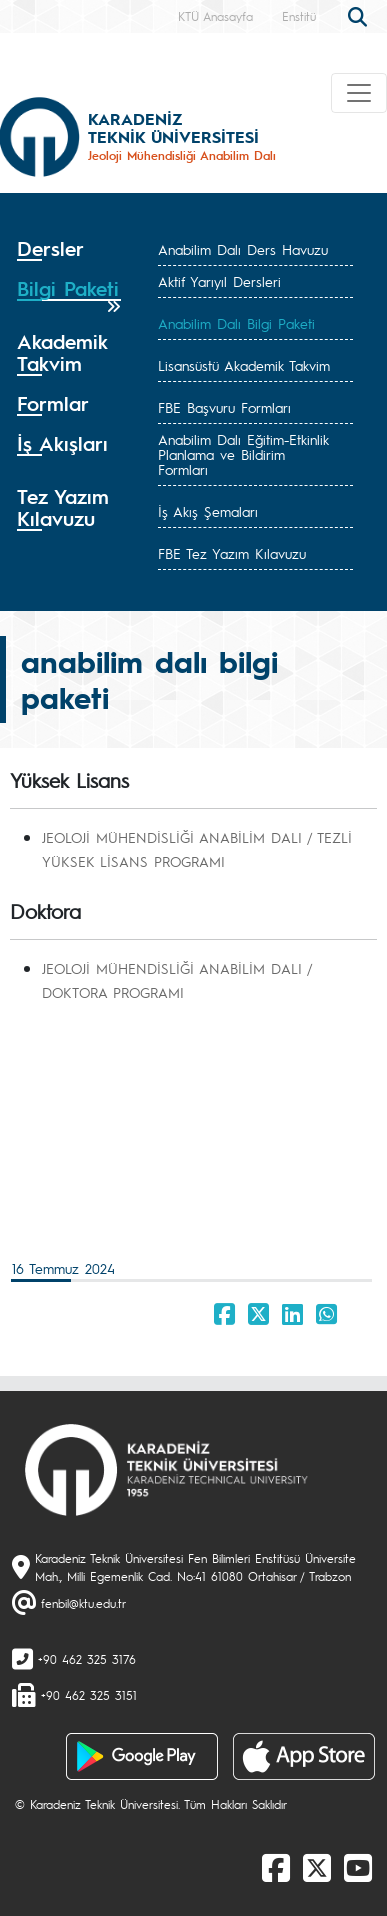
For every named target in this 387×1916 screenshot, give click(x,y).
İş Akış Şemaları (208, 511)
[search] (360, 15)
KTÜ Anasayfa (215, 16)
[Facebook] (276, 1867)
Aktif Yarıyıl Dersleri (219, 281)
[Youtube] (358, 1867)
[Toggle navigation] (359, 93)
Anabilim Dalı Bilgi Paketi (236, 323)
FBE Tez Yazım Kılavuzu (232, 553)
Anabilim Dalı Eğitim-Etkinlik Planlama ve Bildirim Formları (243, 454)
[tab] (69, 249)
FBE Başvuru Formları (224, 407)
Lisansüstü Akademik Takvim (244, 365)
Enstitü (299, 16)
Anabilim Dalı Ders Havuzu (243, 249)
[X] (317, 1867)
